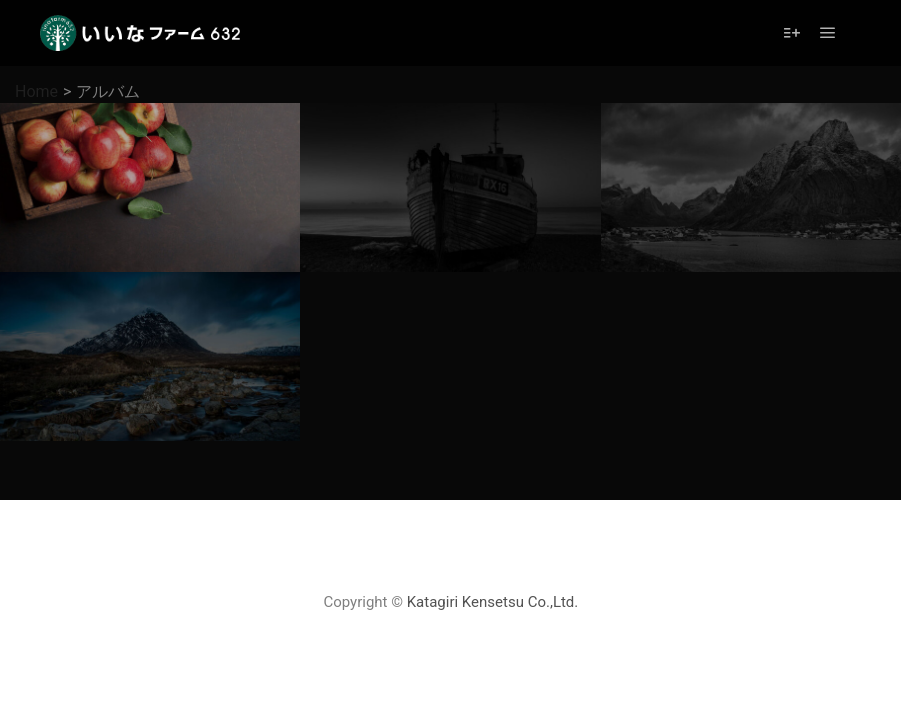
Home (36, 91)
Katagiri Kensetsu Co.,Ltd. (493, 602)
